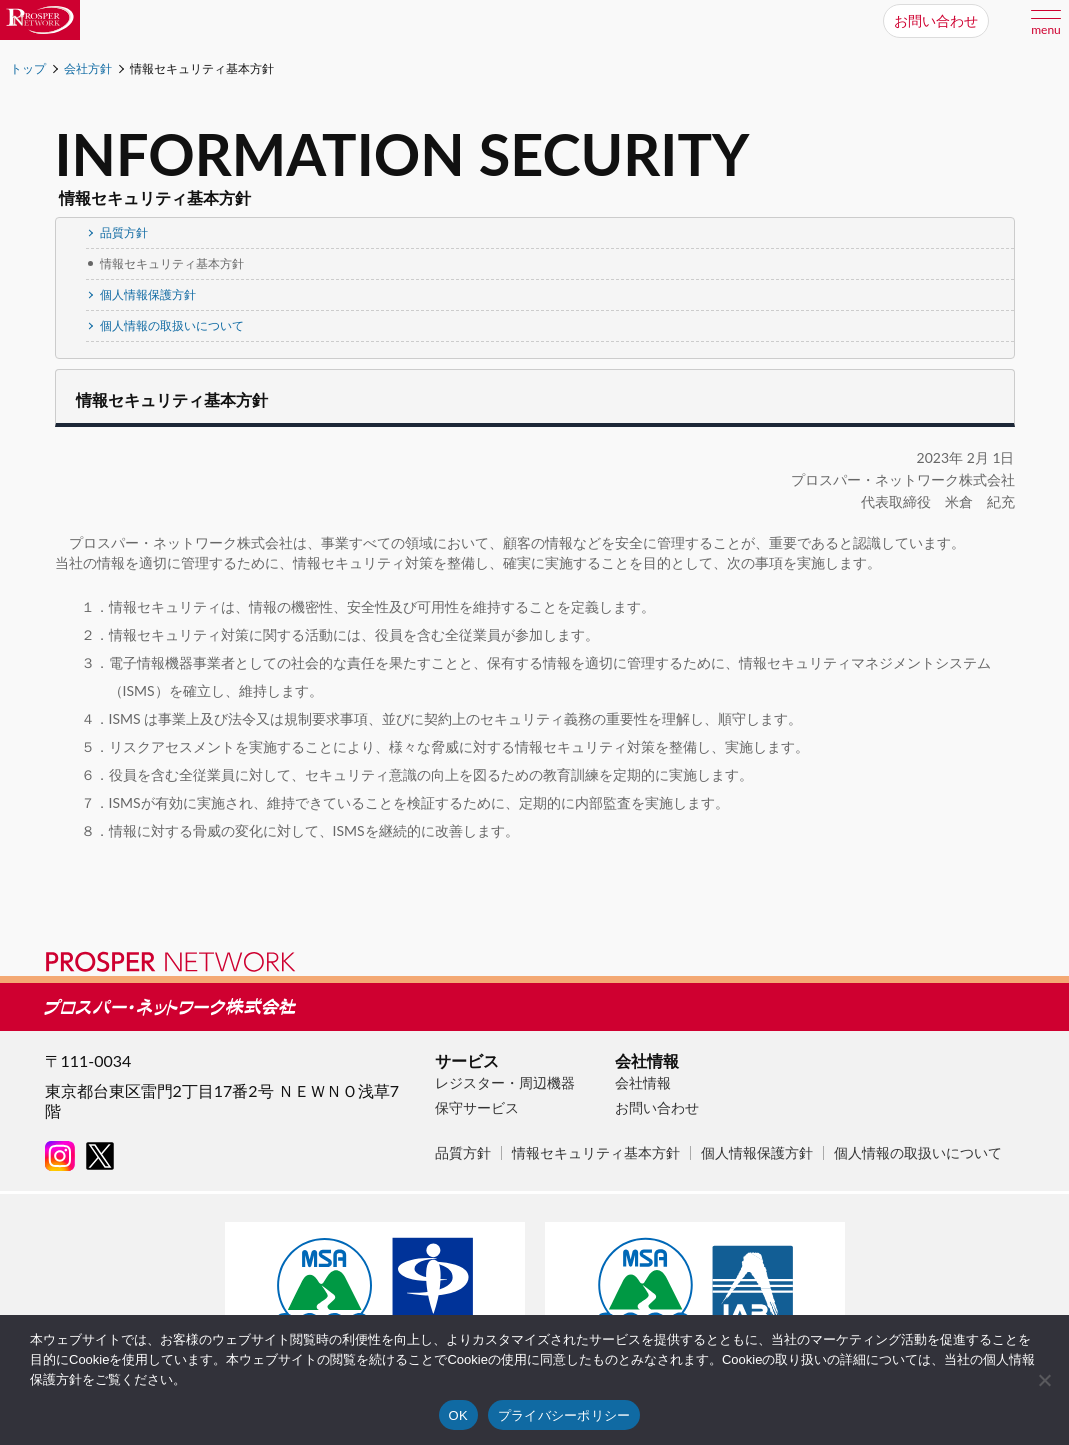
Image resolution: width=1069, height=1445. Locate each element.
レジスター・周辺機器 (505, 1082)
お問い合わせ (657, 1107)
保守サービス (477, 1107)
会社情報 (643, 1082)
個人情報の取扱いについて (165, 325)
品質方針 (117, 232)
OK (458, 1415)
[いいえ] (1044, 1380)
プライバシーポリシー (564, 1415)
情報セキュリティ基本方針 (596, 1152)
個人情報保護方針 (141, 294)
